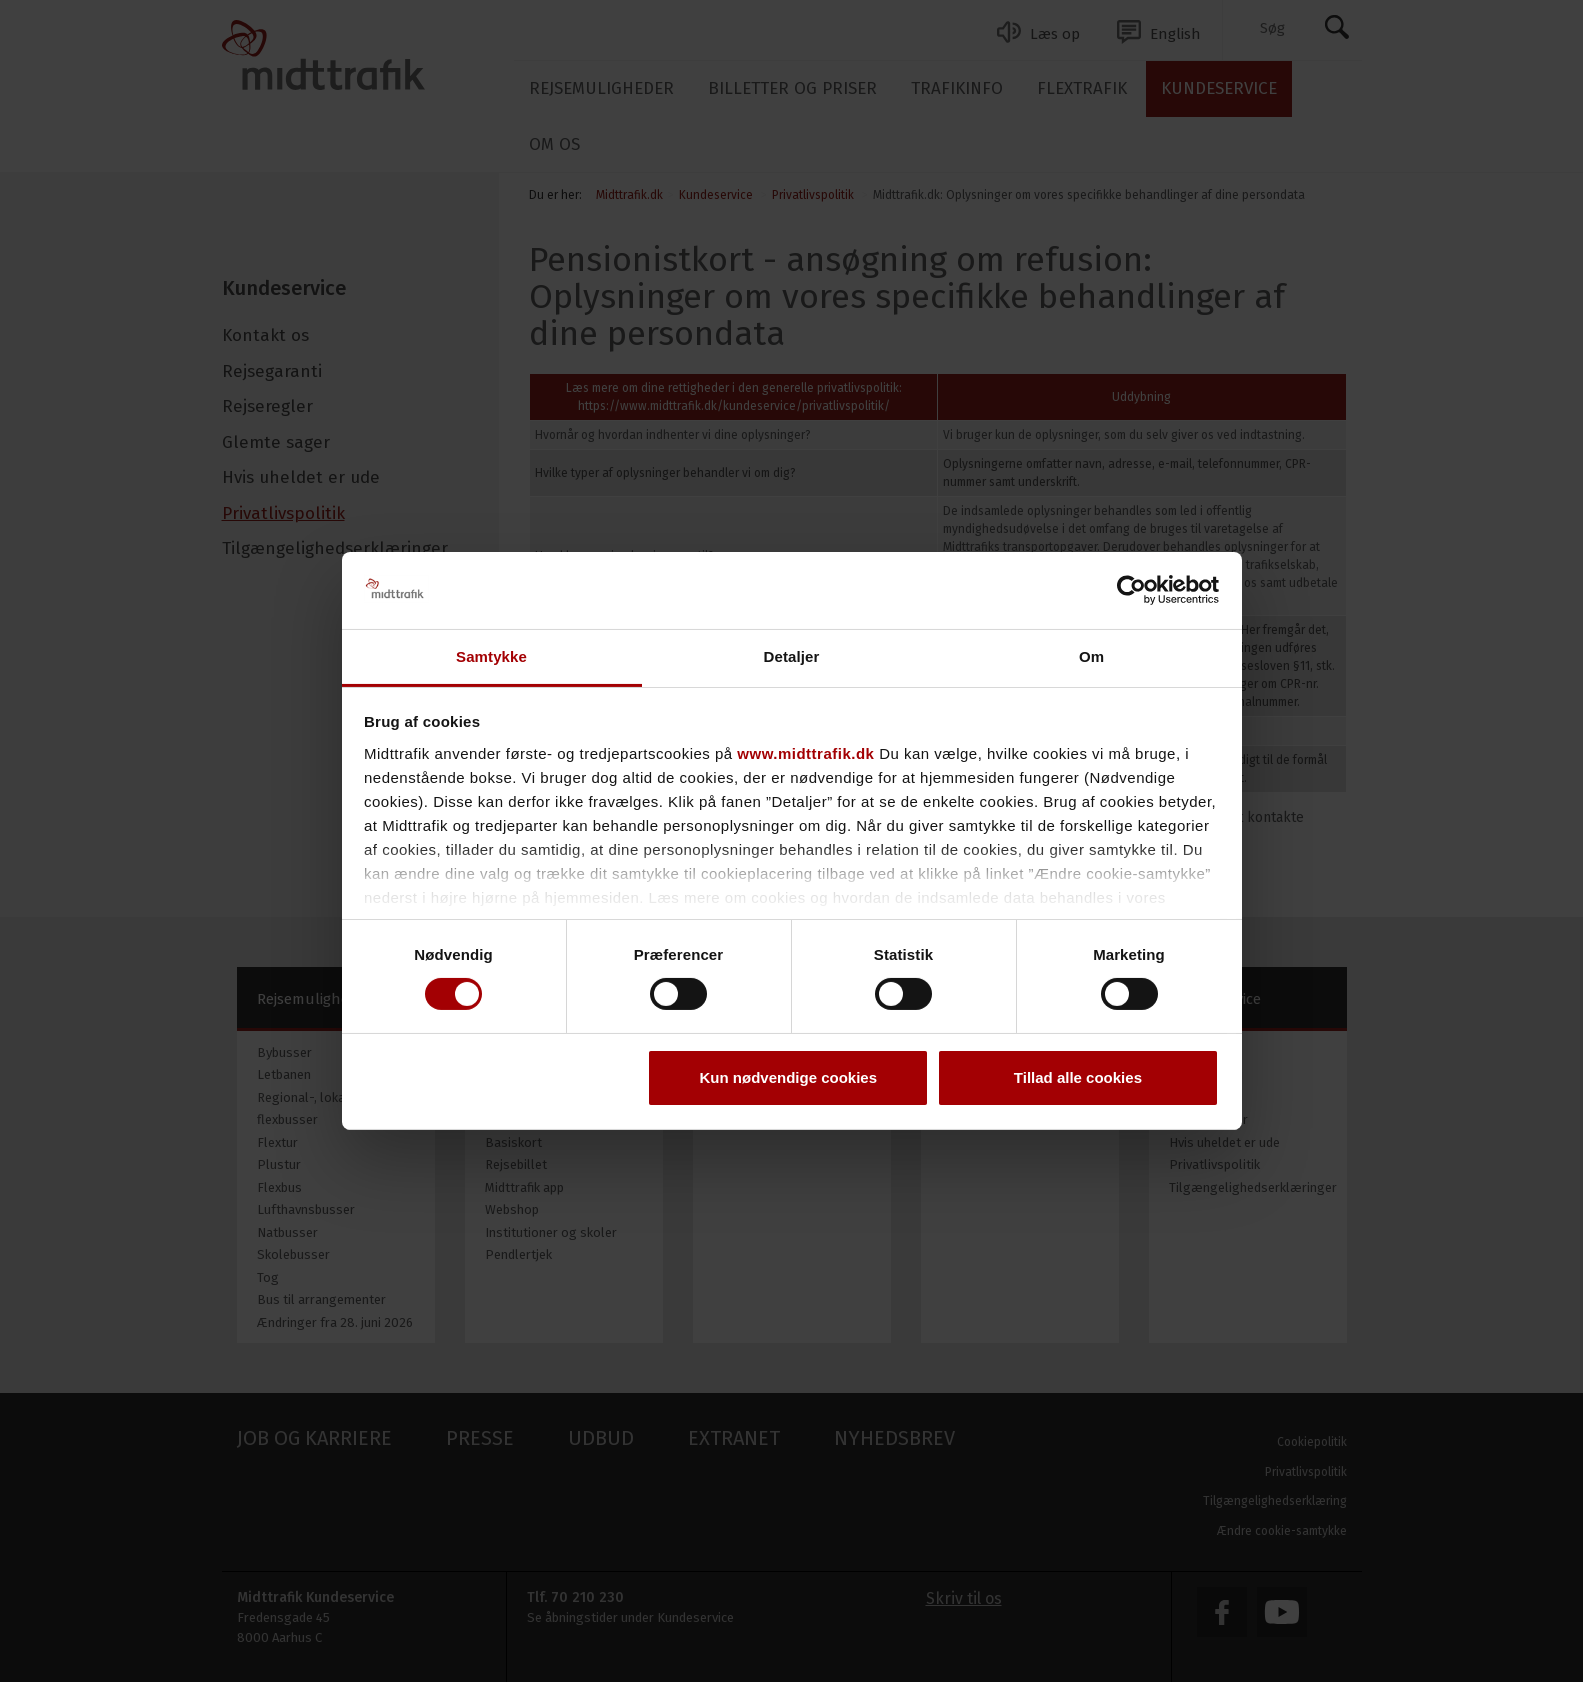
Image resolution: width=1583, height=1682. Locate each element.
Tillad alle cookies (1078, 1077)
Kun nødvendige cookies (789, 1077)
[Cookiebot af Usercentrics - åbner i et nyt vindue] (1131, 590)
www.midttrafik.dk (805, 753)
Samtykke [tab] (491, 656)
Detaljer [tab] (792, 656)
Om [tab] (1091, 656)
